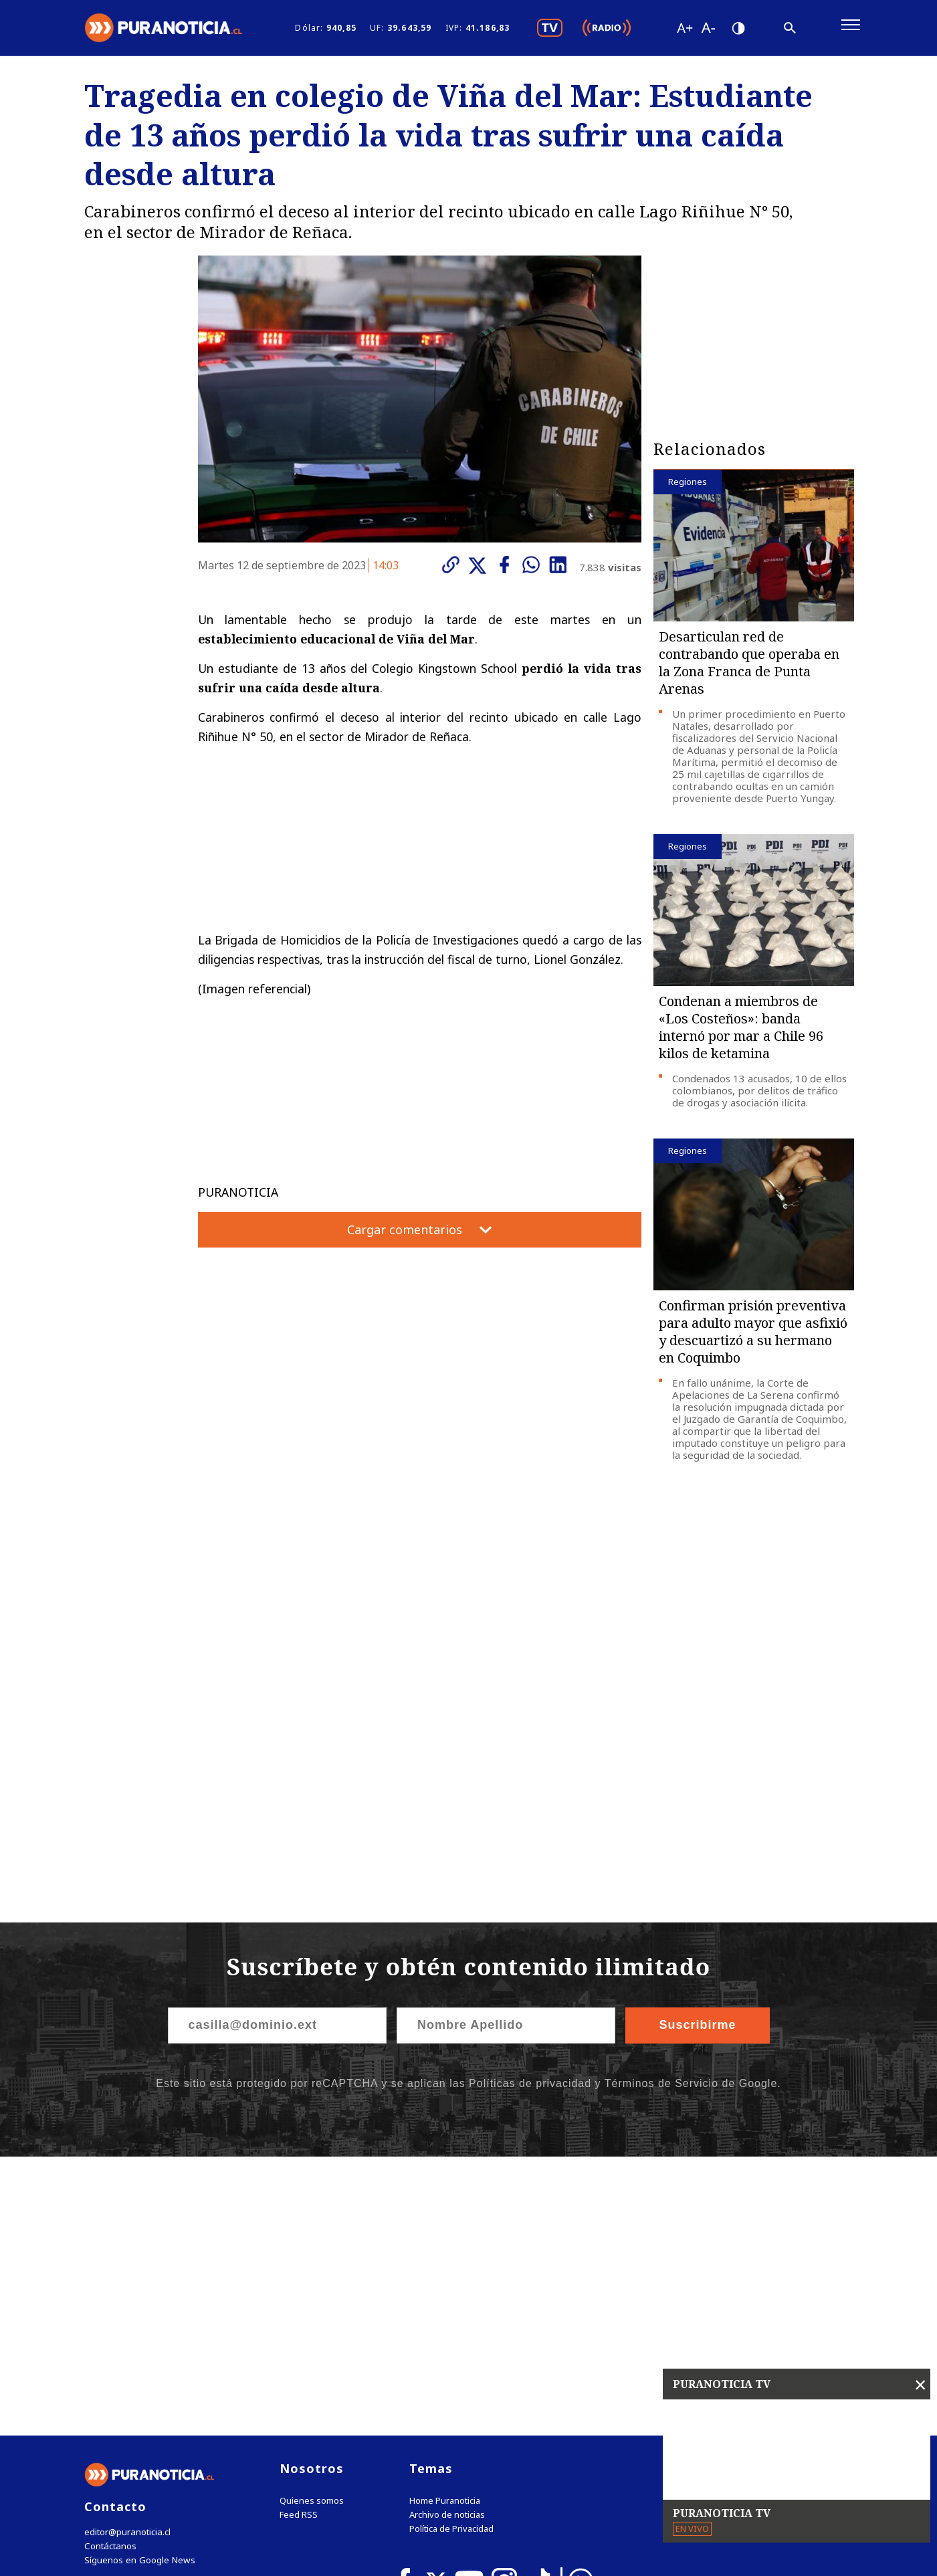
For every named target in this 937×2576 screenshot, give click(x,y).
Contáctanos (109, 2273)
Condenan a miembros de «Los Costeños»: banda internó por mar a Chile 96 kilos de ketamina (741, 1032)
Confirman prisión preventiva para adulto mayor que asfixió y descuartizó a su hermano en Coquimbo (753, 1337)
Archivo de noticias (447, 2242)
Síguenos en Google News (138, 2287)
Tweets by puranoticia (726, 2194)
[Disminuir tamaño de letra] (708, 30)
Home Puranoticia (444, 2227)
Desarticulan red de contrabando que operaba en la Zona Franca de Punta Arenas (749, 668)
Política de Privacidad (451, 2256)
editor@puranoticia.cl (126, 2259)
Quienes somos (312, 2227)
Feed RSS (299, 2242)
